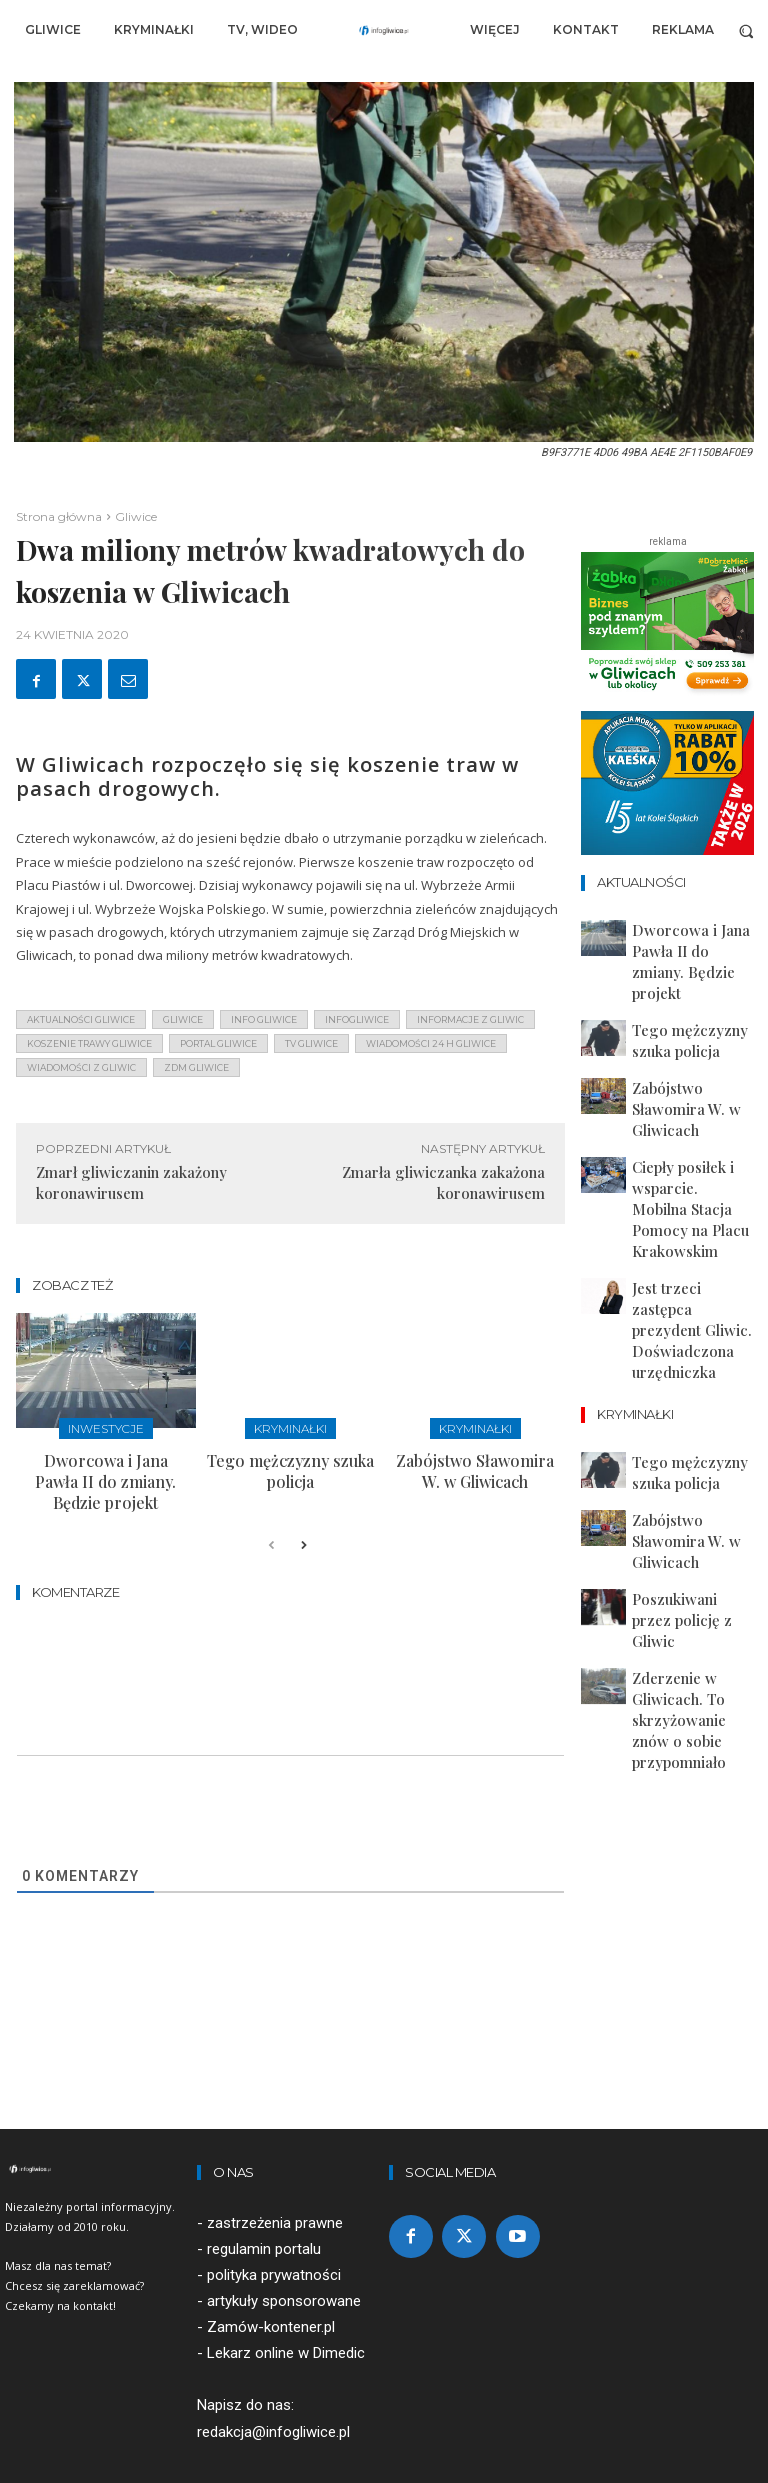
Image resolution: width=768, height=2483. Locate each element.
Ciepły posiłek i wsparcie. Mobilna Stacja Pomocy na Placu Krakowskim (692, 1097)
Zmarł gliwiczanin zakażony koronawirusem (131, 1182)
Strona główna (59, 516)
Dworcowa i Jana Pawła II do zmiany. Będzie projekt (106, 1462)
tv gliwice (311, 1043)
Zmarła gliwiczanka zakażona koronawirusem (443, 1182)
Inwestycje (105, 1426)
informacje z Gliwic (470, 1019)
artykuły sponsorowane (284, 2265)
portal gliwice (218, 1043)
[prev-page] (271, 1510)
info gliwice (264, 1019)
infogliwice (357, 1019)
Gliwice (136, 516)
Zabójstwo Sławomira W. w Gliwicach (475, 1462)
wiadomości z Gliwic (81, 1067)
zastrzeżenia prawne (275, 2187)
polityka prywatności (274, 2239)
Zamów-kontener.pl (271, 2291)
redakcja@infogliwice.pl (273, 2396)
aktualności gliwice (81, 1019)
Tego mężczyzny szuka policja (290, 1454)
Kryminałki (290, 1426)
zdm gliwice (196, 1067)
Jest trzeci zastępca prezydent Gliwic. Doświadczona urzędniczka (676, 1162)
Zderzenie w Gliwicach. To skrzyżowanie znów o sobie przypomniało (689, 1436)
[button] (746, 30)
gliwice (183, 1019)
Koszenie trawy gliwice (89, 1043)
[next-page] (303, 1510)
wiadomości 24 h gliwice (431, 1043)
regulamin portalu (264, 2213)
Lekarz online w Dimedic (286, 2317)
